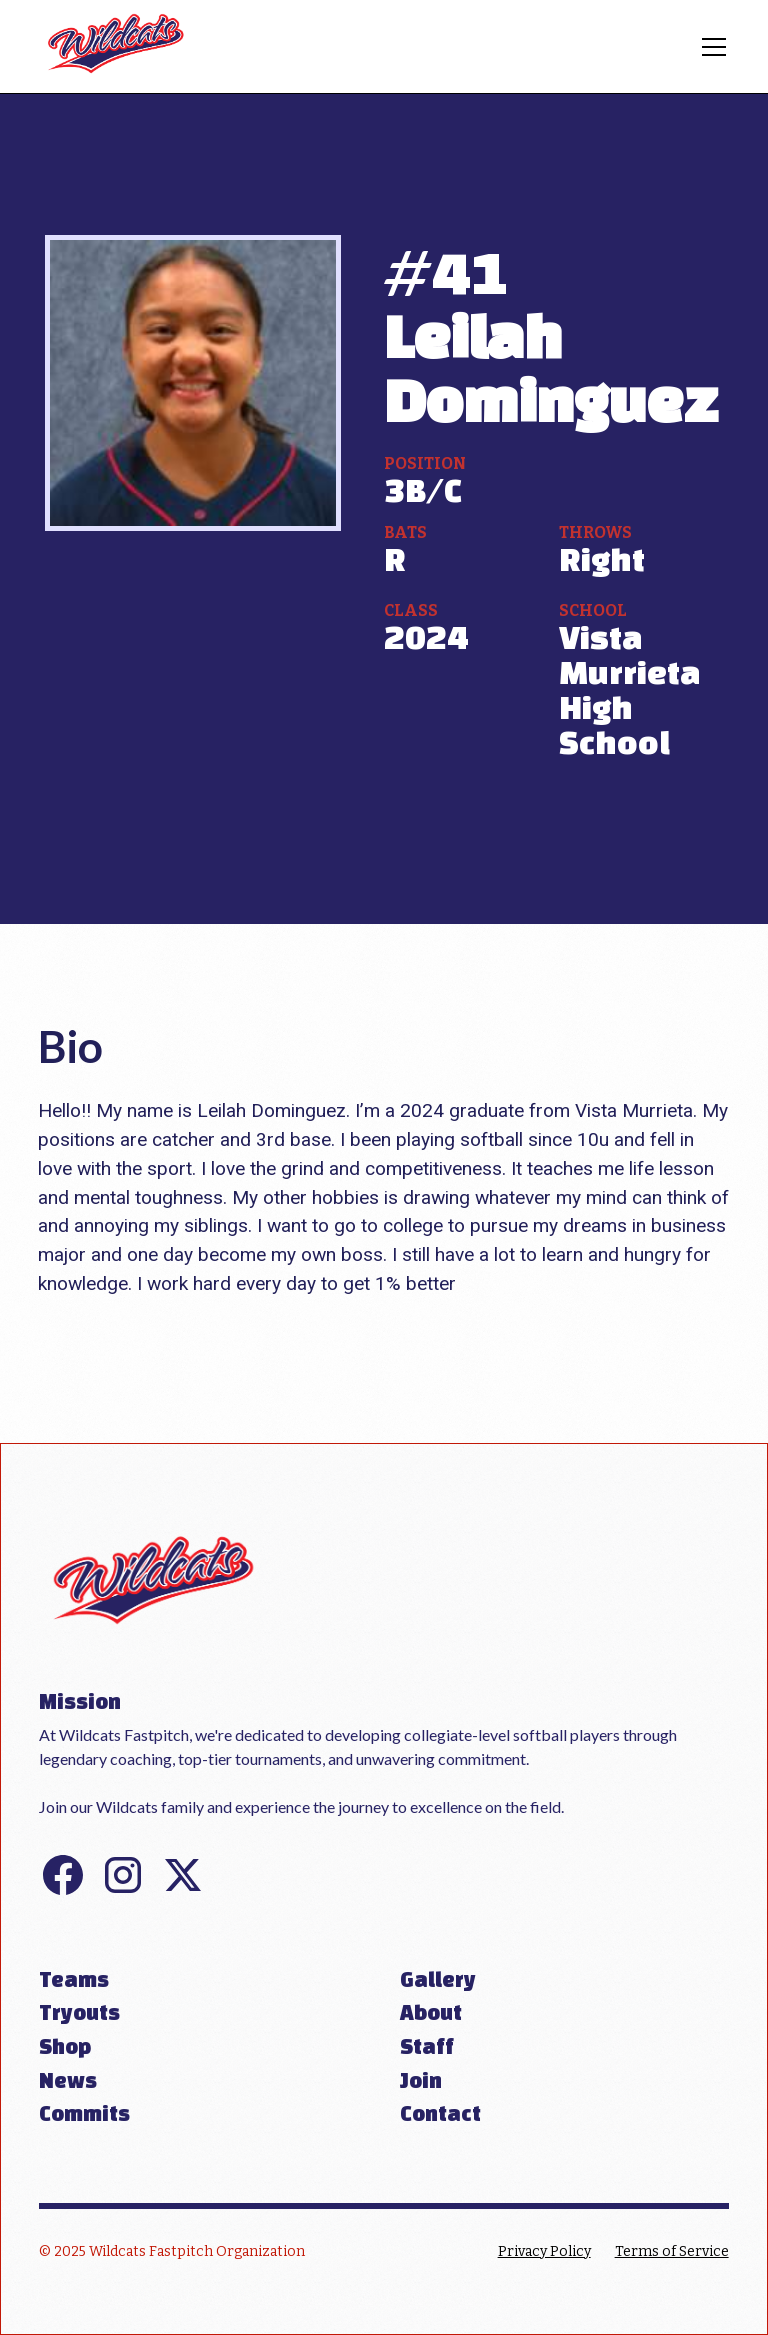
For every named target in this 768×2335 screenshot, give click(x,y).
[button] (710, 47)
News (68, 2080)
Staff (427, 2046)
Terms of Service (672, 2251)
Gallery (438, 1979)
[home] (116, 46)
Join (421, 2080)
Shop (65, 2046)
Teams (74, 1979)
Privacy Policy (544, 2251)
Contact (440, 2113)
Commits (84, 2113)
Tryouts (79, 2012)
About (431, 2012)
